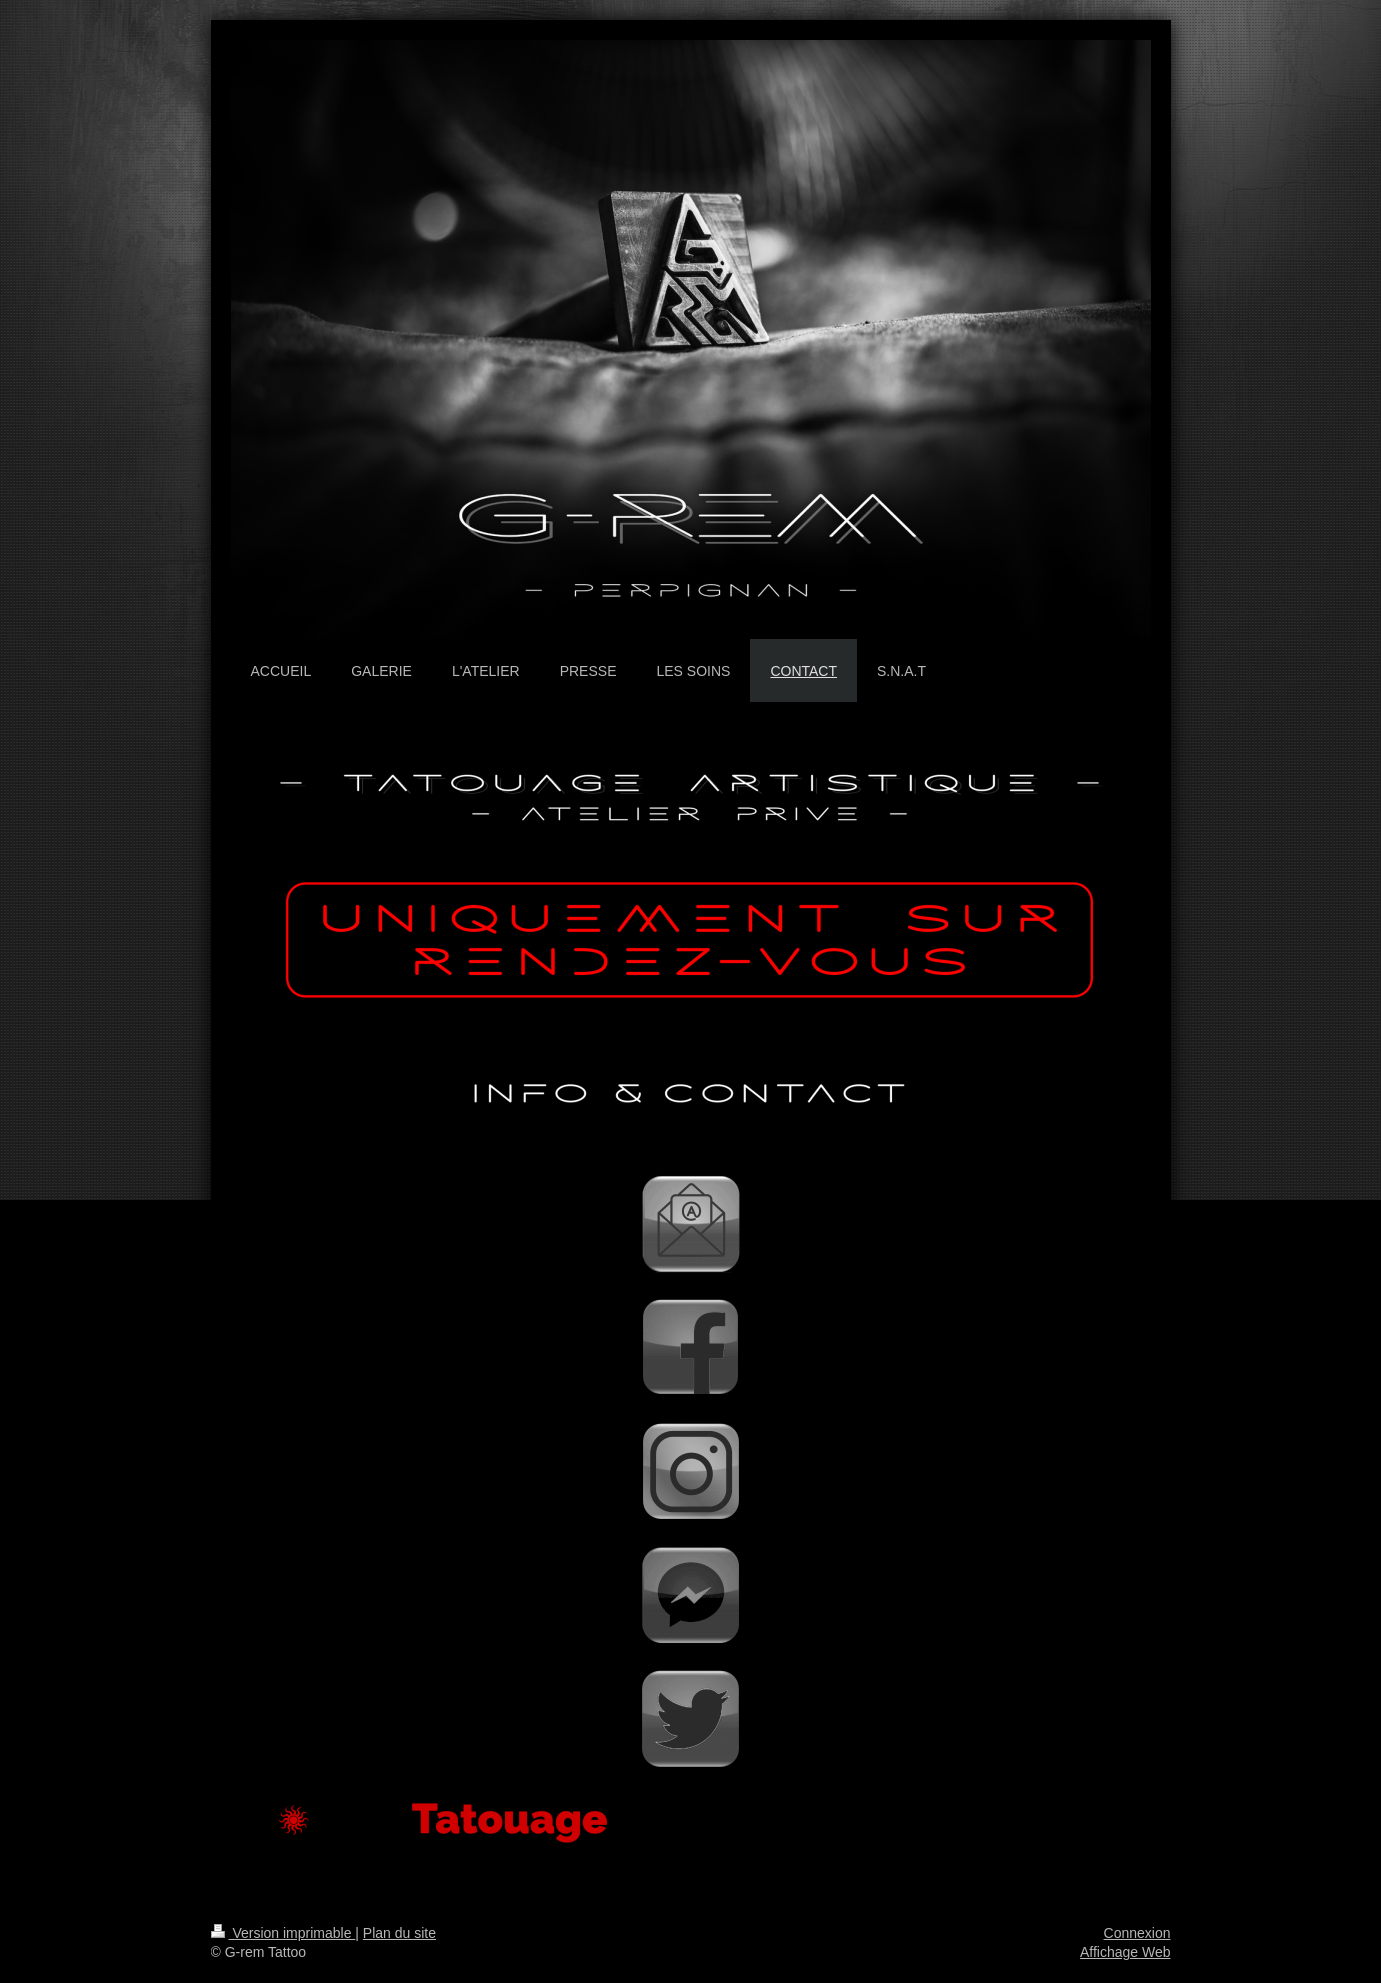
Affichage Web (1125, 1952)
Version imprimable (283, 1933)
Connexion (1137, 1933)
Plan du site (399, 1933)
